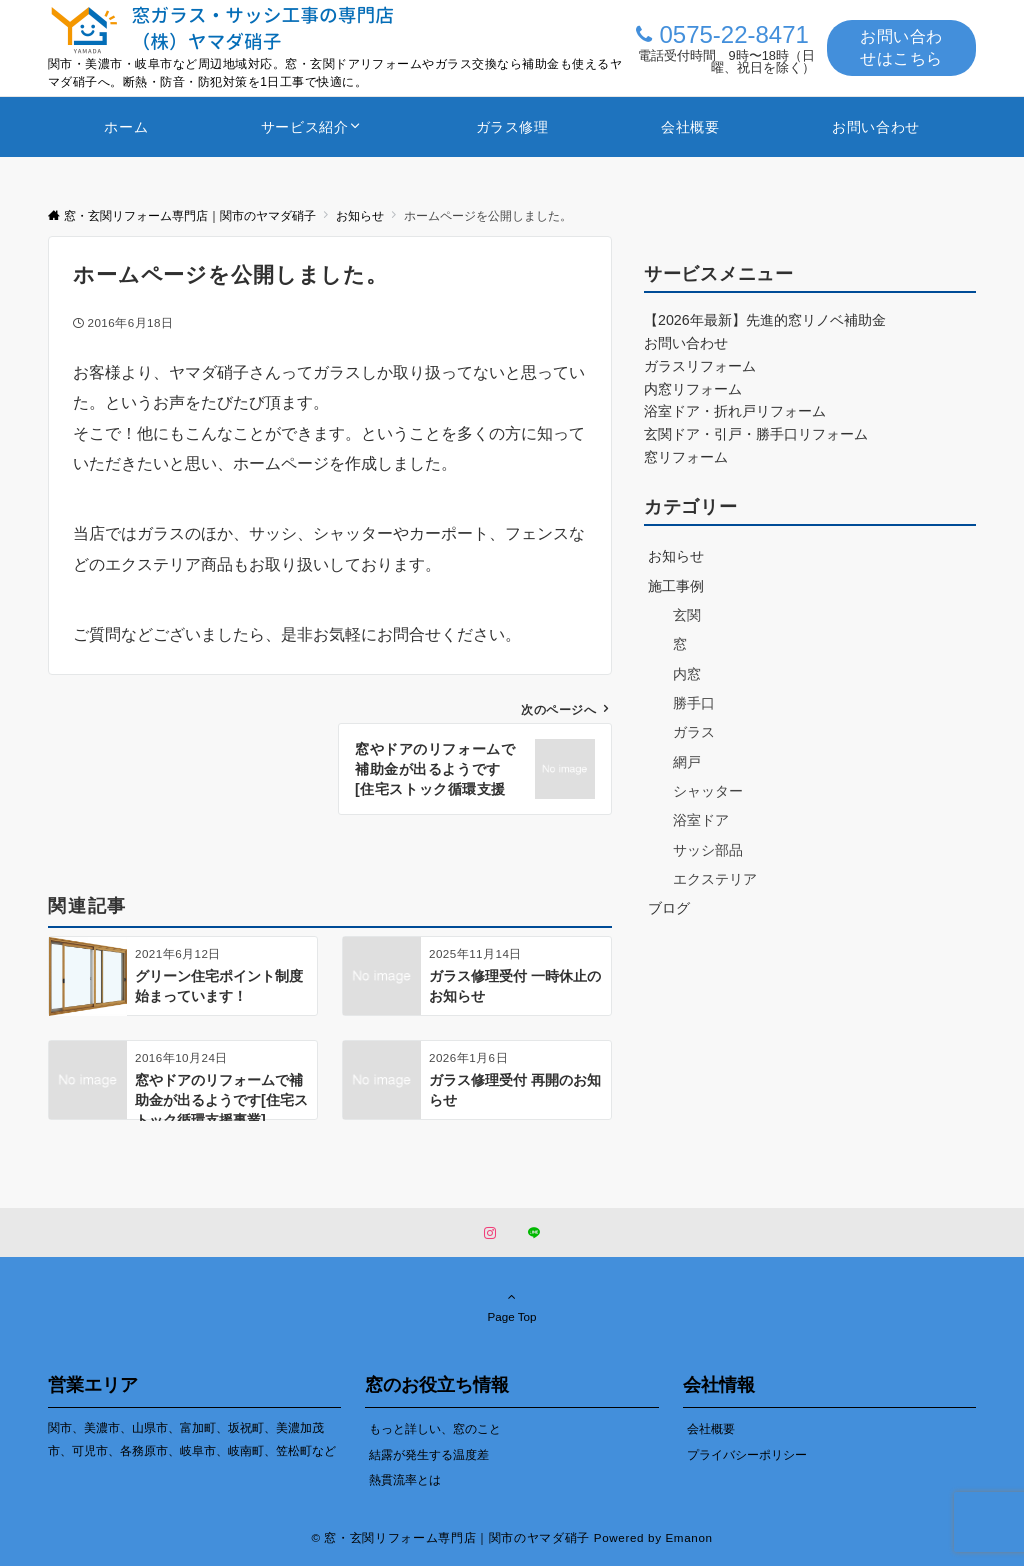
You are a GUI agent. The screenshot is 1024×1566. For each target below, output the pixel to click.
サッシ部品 (708, 850)
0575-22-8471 (733, 34)
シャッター (708, 791)
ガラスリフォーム (700, 366)
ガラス (694, 732)
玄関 (687, 615)
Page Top (512, 1306)
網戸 (687, 762)
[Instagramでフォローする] (490, 1233)
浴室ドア (701, 820)
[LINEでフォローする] (534, 1233)
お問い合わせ (686, 343)
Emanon (688, 1537)
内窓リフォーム (693, 389)
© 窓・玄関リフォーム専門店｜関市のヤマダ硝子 (450, 1537)
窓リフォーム (686, 457)
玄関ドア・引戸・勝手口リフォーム (756, 434)
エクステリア (715, 879)
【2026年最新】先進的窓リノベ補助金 (765, 320)
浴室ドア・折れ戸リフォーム (735, 411)
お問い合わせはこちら (901, 47)
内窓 (687, 674)
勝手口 (694, 703)
